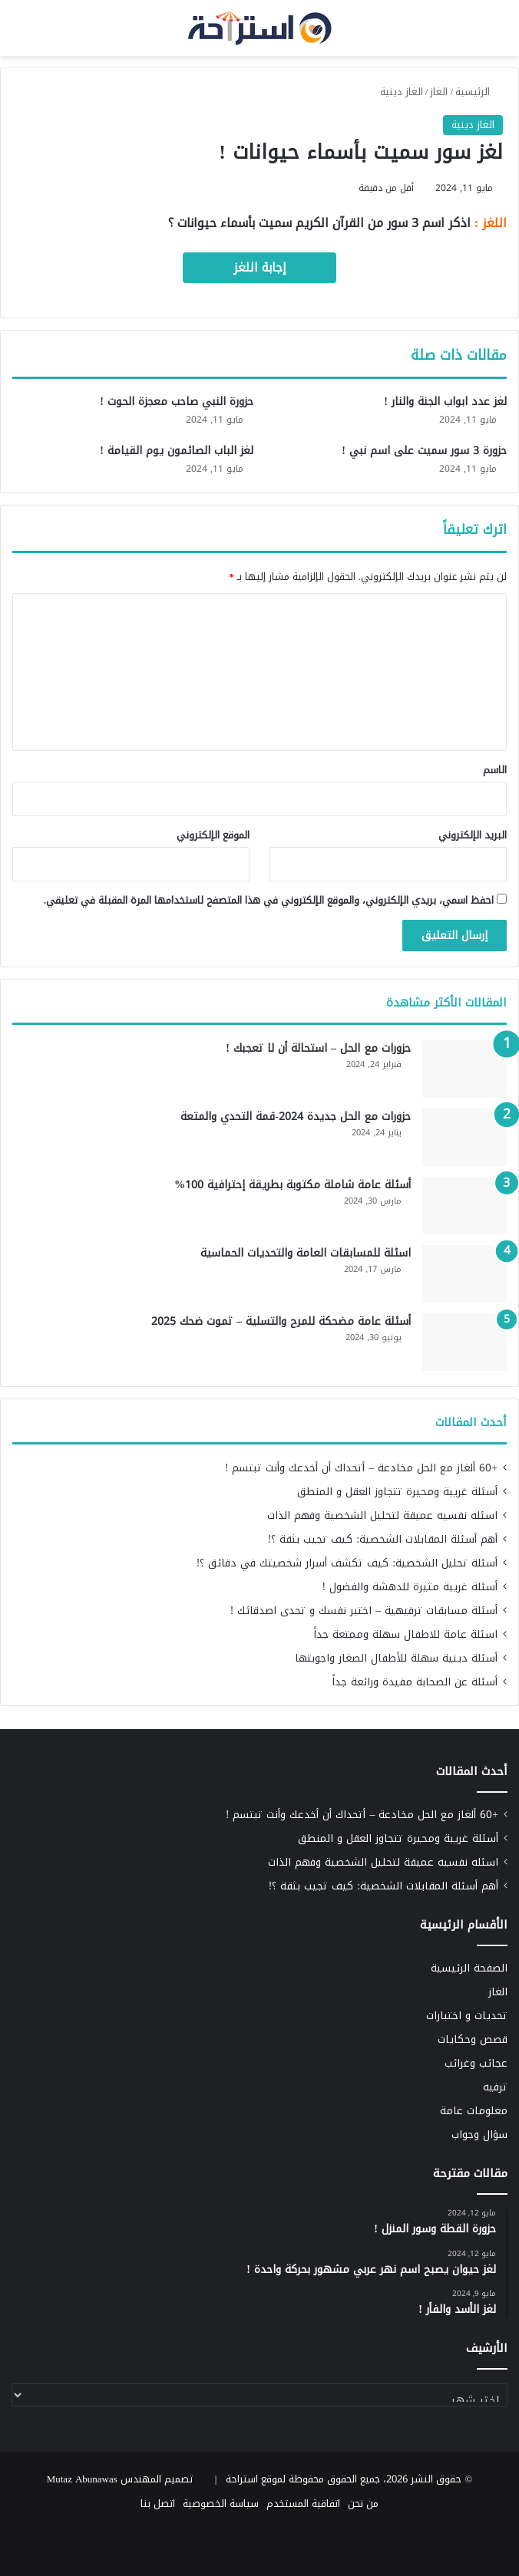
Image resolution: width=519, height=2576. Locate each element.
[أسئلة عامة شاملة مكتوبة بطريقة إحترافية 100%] (464, 1205)
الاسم (495, 769)
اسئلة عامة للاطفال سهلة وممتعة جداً (405, 1634)
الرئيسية (479, 91)
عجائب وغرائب (476, 2063)
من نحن (363, 2503)
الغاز (439, 91)
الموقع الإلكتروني (213, 835)
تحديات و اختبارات (466, 2015)
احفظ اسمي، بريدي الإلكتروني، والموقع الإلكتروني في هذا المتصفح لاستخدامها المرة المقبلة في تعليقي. (269, 900)
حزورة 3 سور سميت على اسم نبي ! (424, 450)
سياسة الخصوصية (221, 2503)
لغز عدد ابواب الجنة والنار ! (445, 401)
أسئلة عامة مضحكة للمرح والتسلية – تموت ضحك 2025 (281, 1321)
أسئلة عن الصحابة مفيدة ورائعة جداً (415, 1682)
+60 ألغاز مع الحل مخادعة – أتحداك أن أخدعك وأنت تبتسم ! (361, 1467)
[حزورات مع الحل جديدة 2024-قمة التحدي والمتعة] (464, 1137)
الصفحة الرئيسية (469, 1968)
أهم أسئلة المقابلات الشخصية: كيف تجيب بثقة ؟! (383, 1539)
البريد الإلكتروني (472, 835)
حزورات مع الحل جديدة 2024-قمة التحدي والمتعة (295, 1116)
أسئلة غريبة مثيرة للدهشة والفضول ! (410, 1586)
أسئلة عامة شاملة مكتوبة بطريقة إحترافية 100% (292, 1184)
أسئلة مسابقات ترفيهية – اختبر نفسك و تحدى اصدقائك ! (364, 1610)
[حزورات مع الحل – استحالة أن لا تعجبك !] (464, 1069)
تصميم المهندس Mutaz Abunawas (120, 2479)
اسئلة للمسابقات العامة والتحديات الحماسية (305, 1253)
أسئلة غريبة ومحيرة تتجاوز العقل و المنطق (397, 1491)
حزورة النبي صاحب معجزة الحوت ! (176, 401)
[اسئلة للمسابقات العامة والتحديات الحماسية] (464, 1274)
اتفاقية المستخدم (303, 2503)
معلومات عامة (473, 2110)
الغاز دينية (401, 91)
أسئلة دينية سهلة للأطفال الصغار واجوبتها (396, 1658)
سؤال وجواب (479, 2134)
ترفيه (495, 2087)
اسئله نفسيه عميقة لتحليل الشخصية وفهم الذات (382, 1515)
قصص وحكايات (472, 2039)
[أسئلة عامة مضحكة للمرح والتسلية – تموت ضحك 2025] (464, 1342)
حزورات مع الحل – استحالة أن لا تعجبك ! (318, 1048)
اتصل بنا (157, 2503)
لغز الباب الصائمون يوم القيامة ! (176, 450)
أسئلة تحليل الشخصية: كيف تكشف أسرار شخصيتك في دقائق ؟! (347, 1563)
